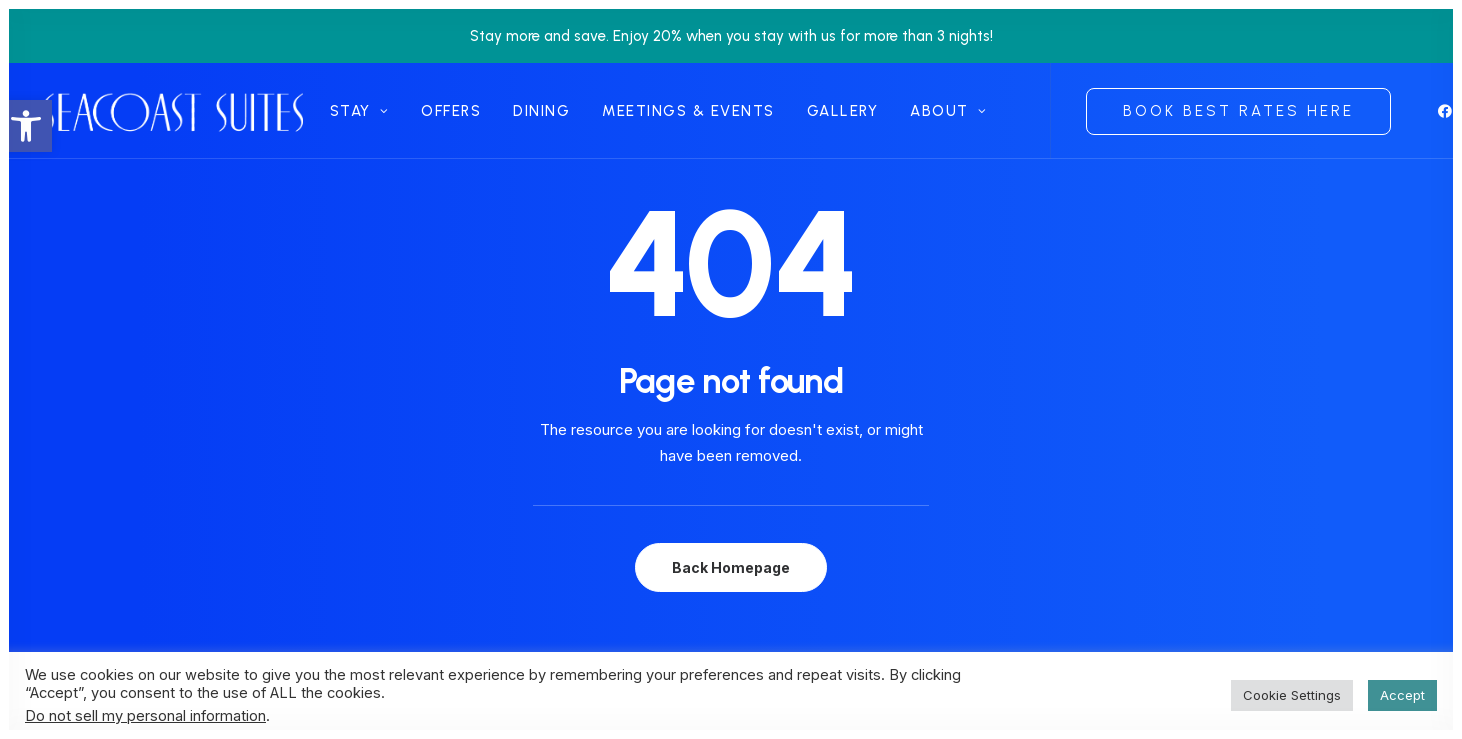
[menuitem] (359, 111)
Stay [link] (359, 111)
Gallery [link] (843, 111)
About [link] (948, 111)
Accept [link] (1402, 695)
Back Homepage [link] (731, 567)
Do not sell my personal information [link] (145, 716)
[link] (26, 126)
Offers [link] (451, 111)
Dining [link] (541, 111)
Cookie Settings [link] (1292, 695)
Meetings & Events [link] (688, 111)
